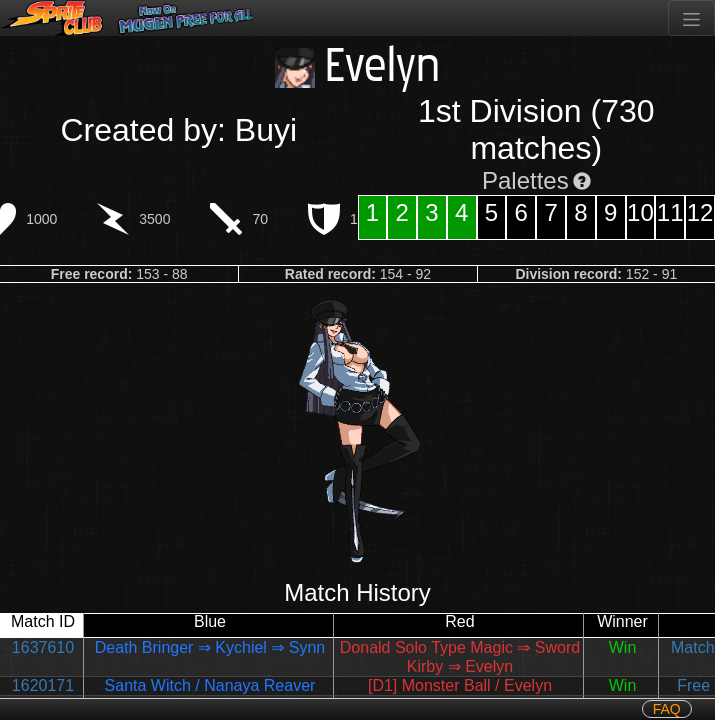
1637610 (43, 647)
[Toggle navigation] (691, 18)
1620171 (43, 685)
